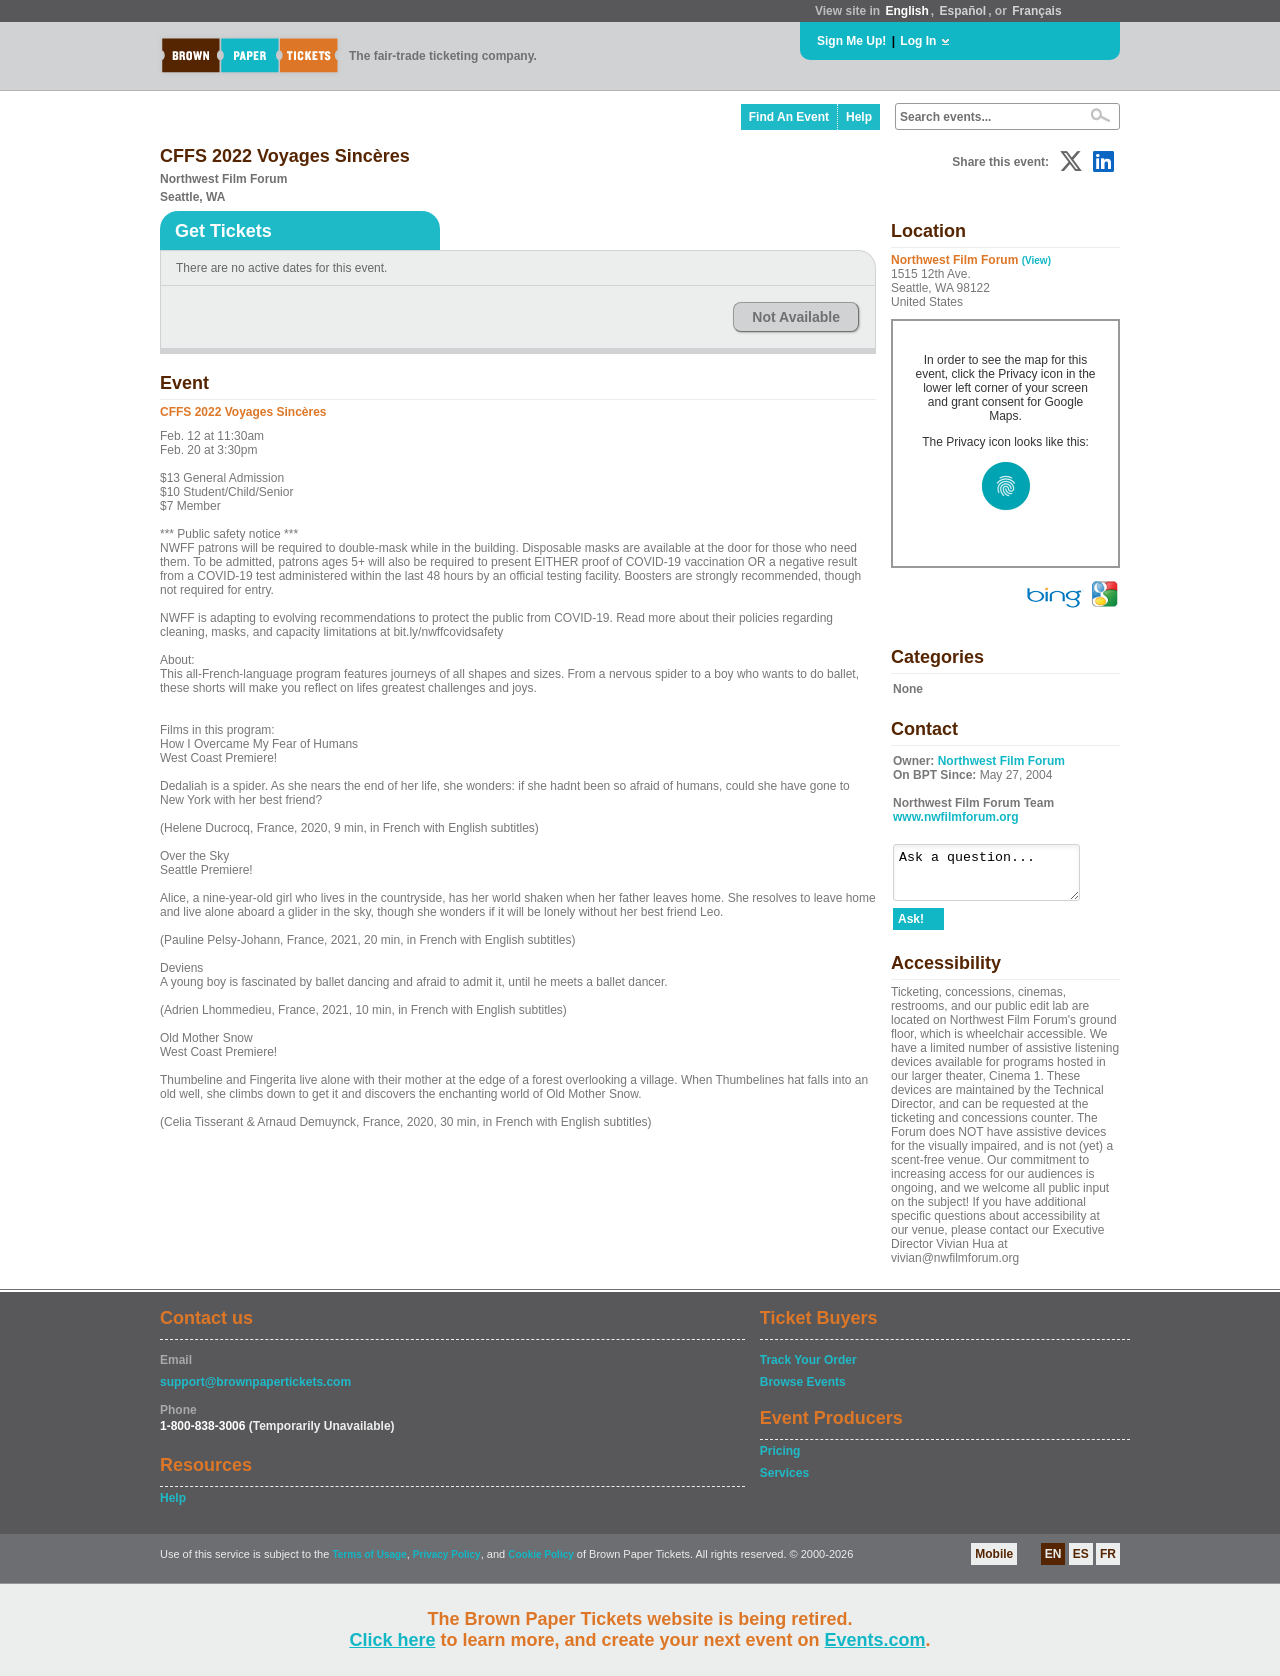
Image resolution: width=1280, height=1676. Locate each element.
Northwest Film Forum (1001, 761)
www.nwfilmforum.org (956, 817)
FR (1108, 1563)
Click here (392, 1640)
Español (963, 11)
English (906, 11)
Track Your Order (808, 1369)
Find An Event (789, 117)
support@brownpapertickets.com (255, 1391)
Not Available (796, 317)
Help (859, 117)
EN (1053, 1563)
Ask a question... (996, 877)
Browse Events (803, 1391)
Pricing (780, 1460)
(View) (1036, 260)
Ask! (911, 928)
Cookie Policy (541, 1563)
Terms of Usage (369, 1563)
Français (1036, 11)
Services (784, 1482)
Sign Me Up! (851, 41)
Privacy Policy (447, 1563)
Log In (918, 41)
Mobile (994, 1563)
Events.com (875, 1640)
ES (1081, 1563)
